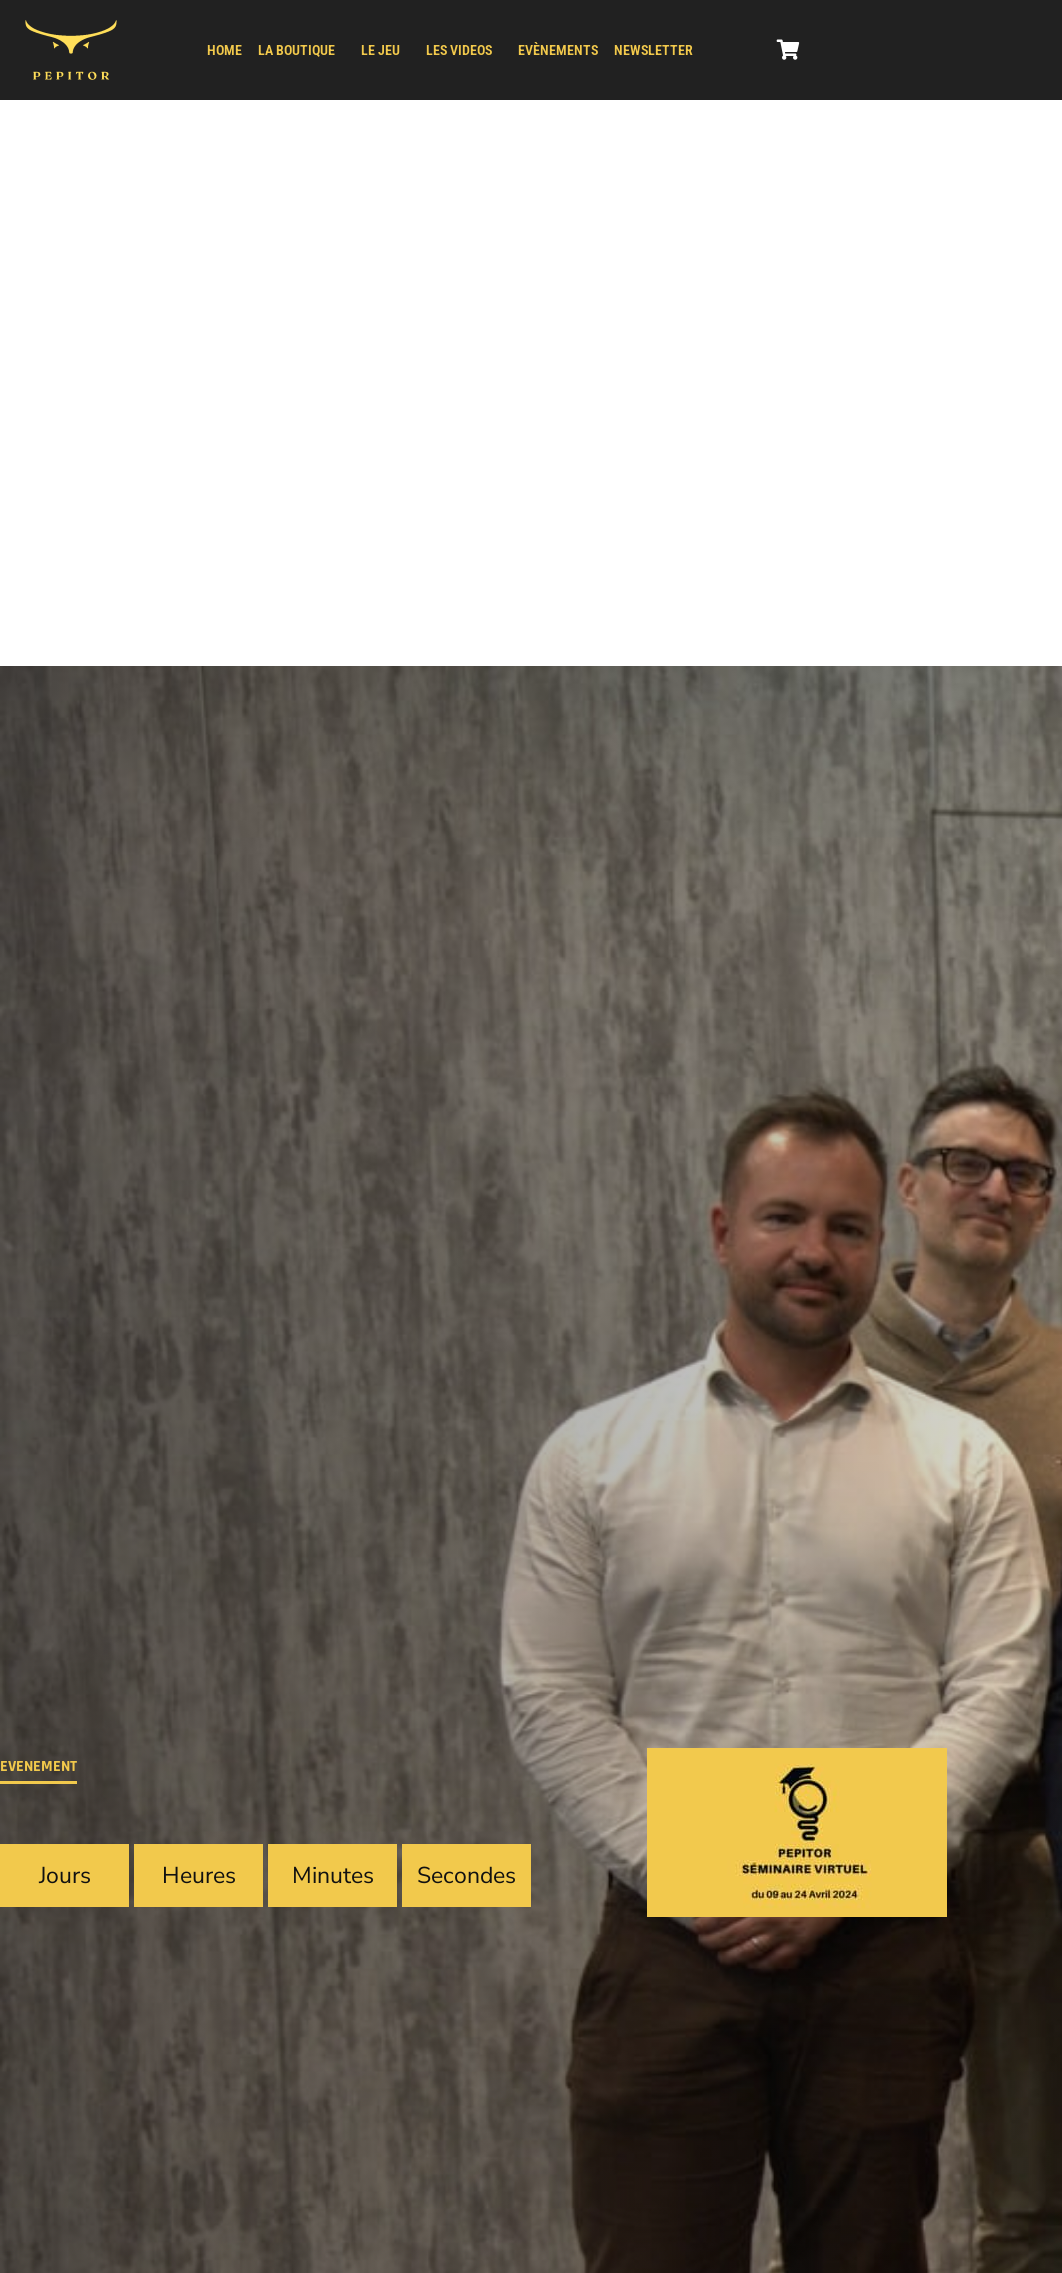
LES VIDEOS (459, 50)
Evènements (558, 50)
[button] (301, 50)
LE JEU (380, 50)
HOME (224, 50)
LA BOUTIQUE (296, 50)
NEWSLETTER (653, 50)
